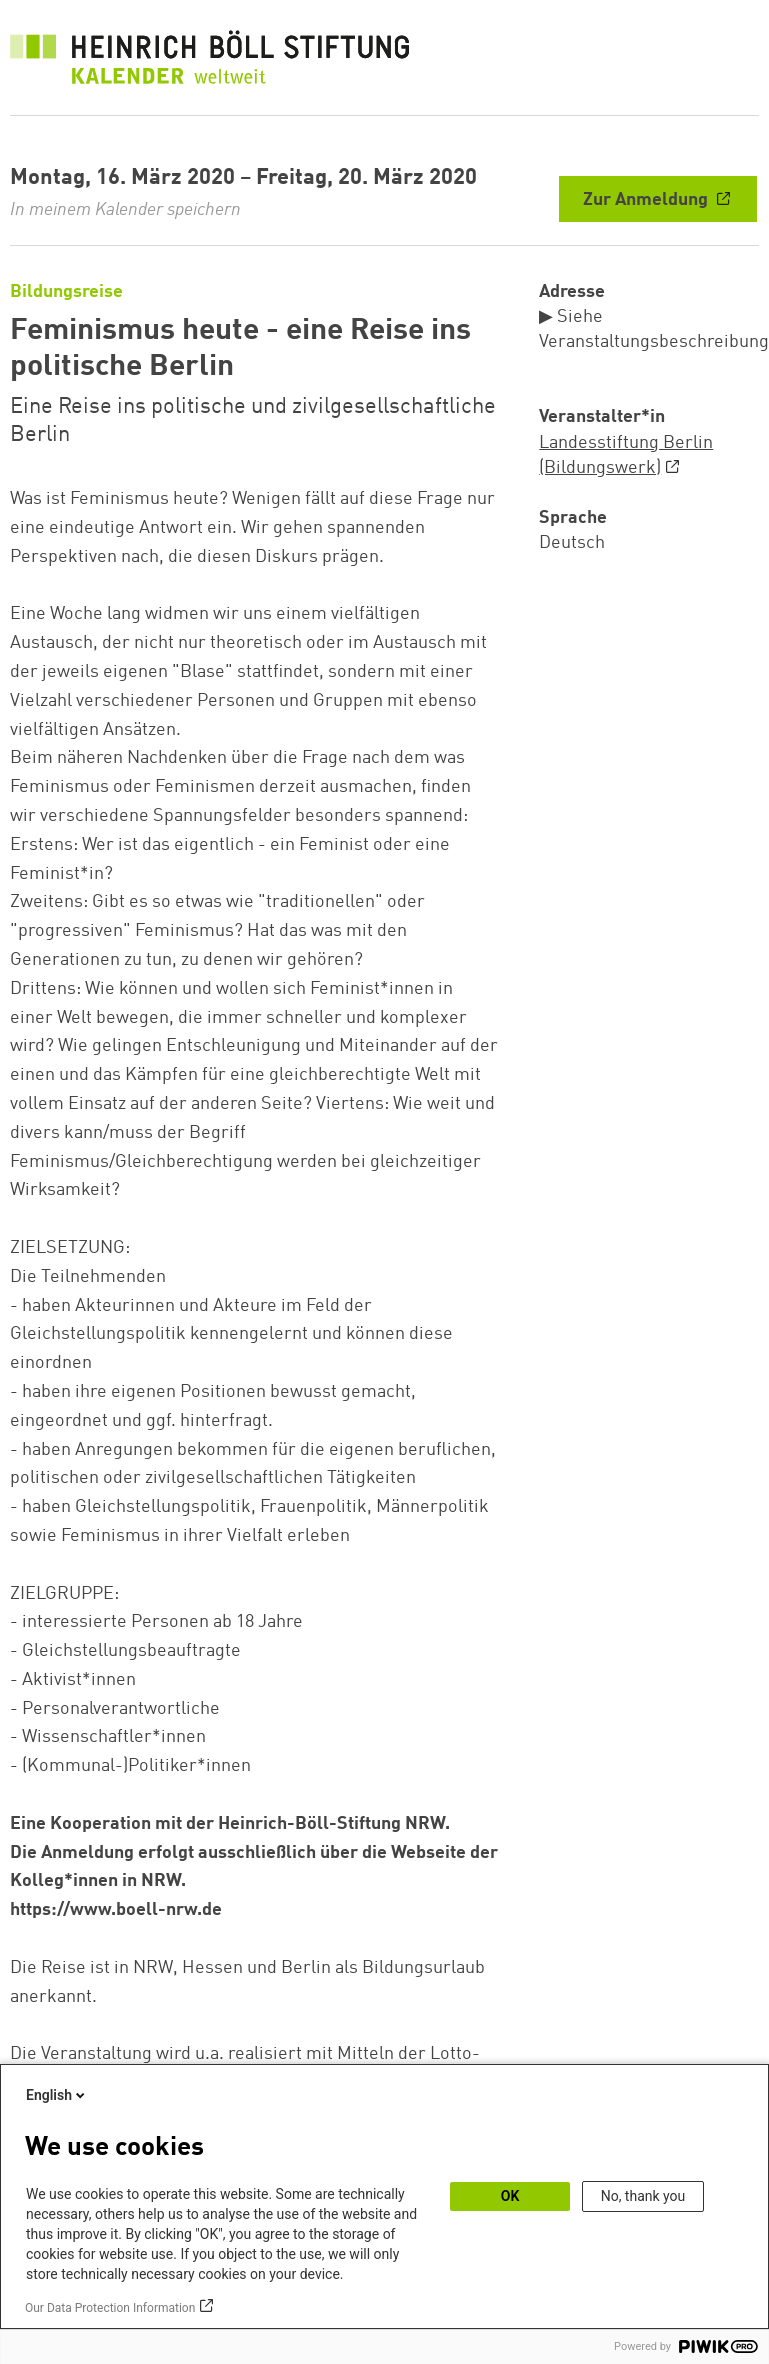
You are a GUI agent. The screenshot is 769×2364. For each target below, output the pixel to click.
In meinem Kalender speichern (125, 210)
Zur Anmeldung (647, 200)
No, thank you (643, 2196)
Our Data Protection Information (110, 2308)
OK (510, 2196)
